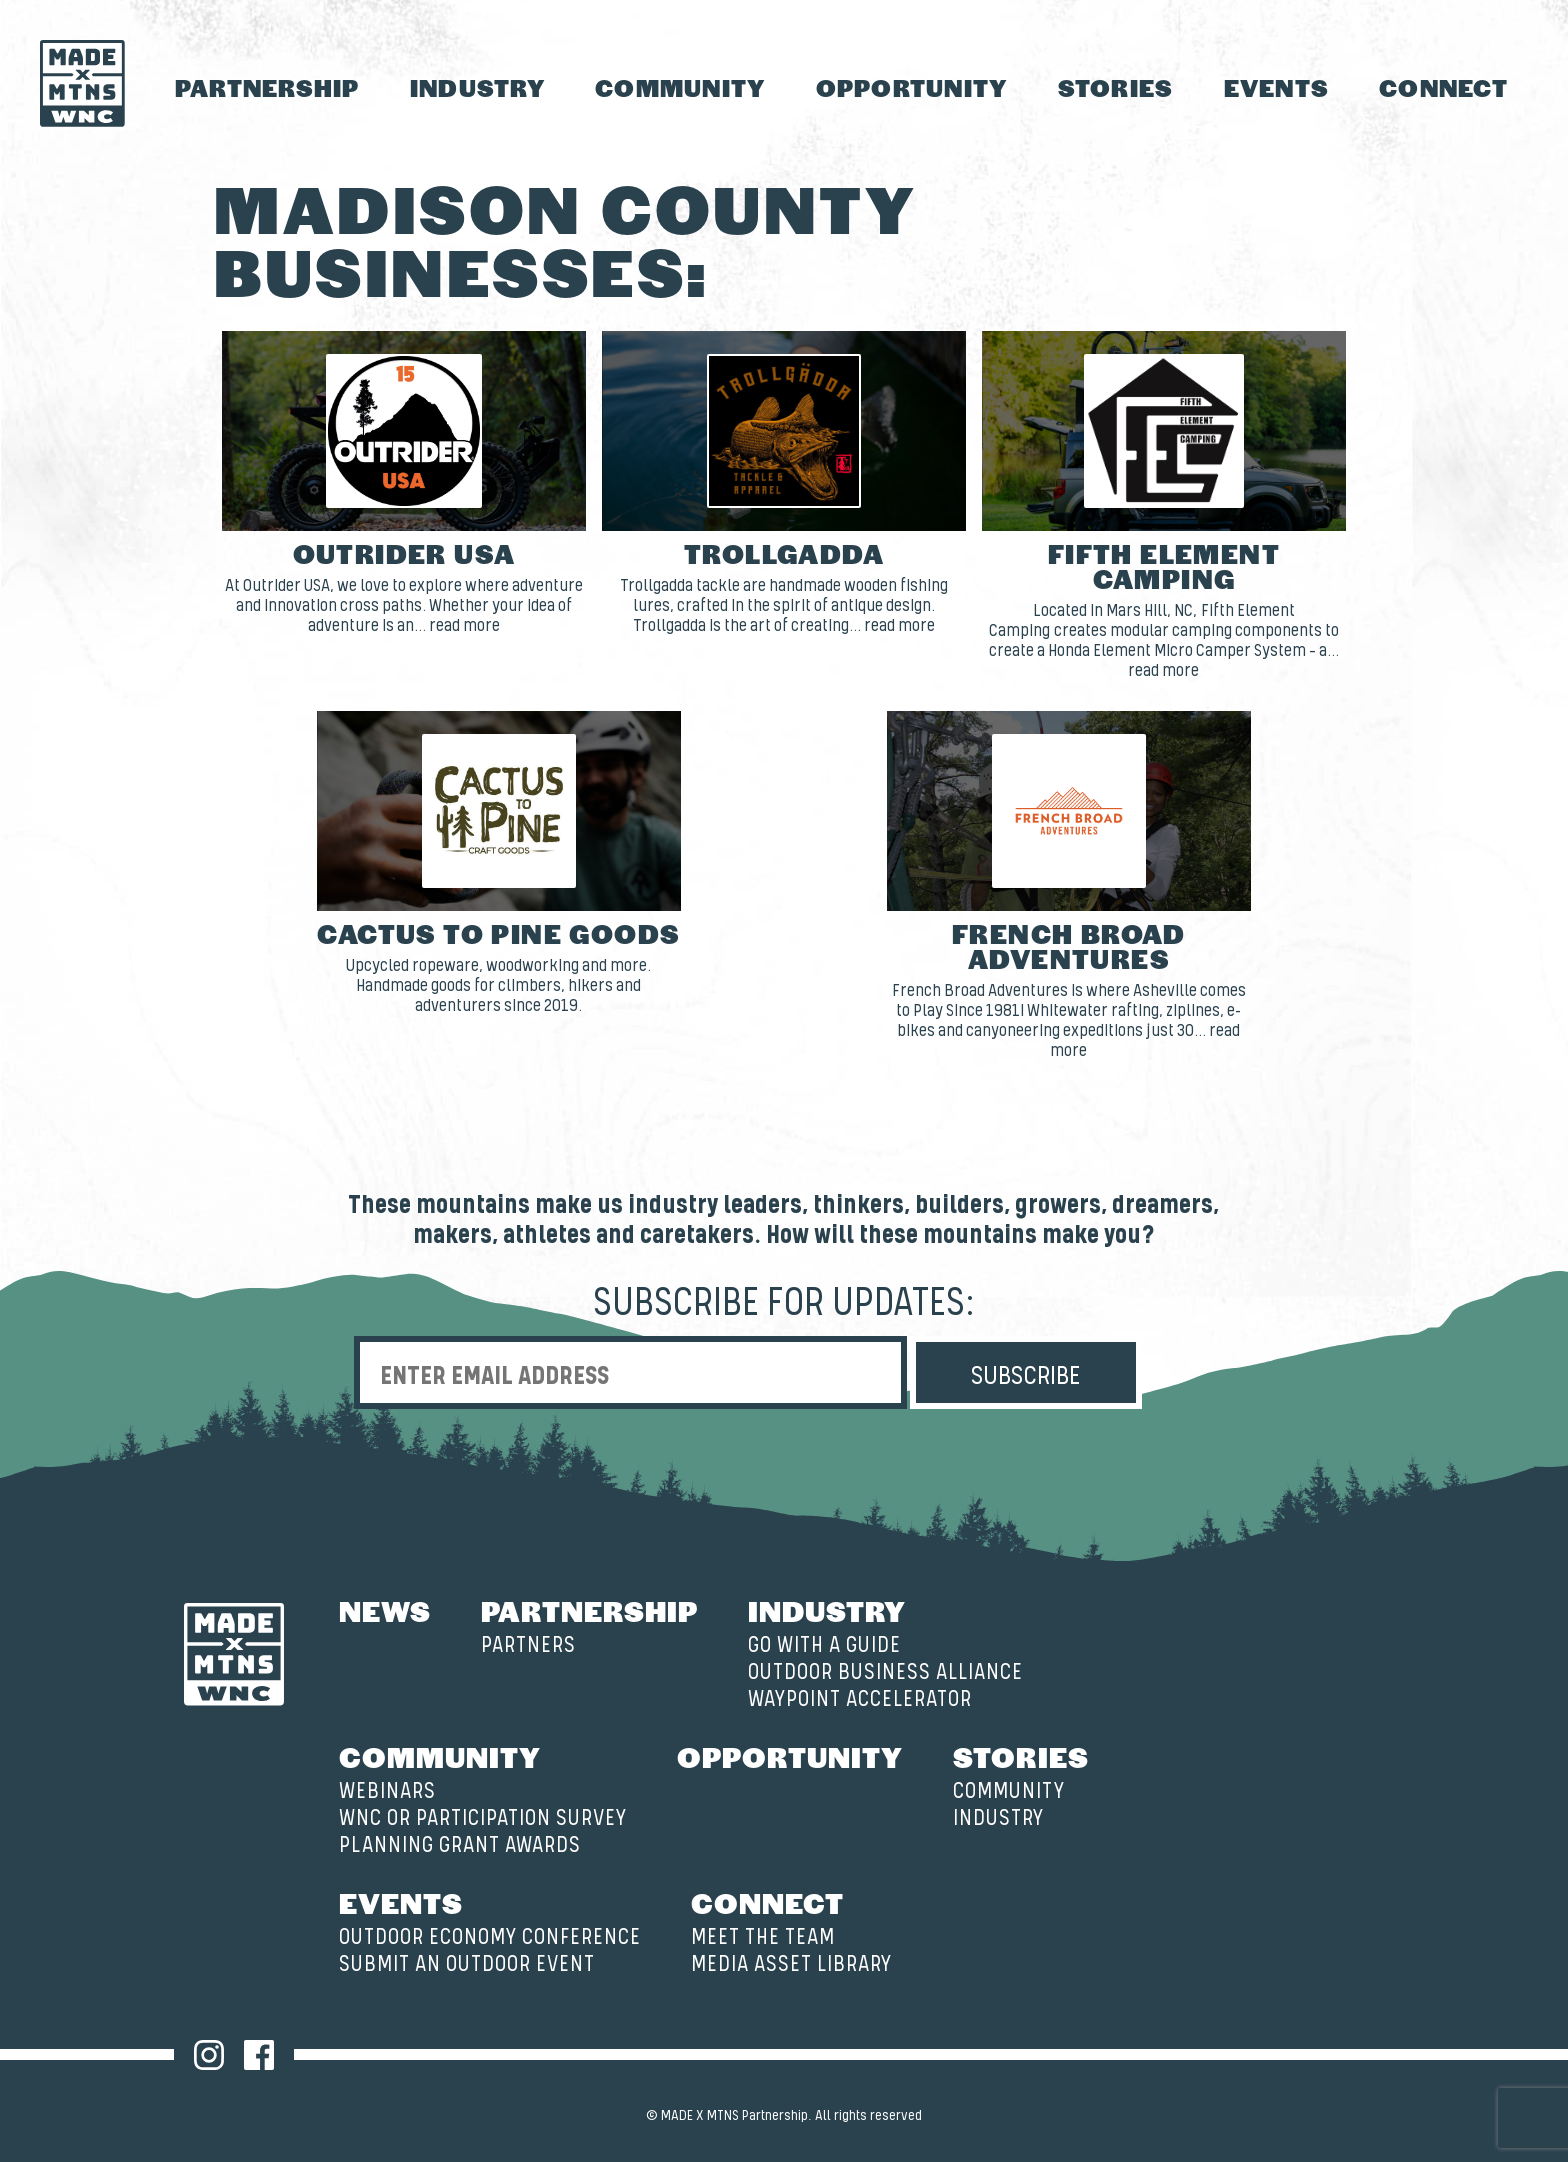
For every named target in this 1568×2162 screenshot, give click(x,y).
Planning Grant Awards (460, 1845)
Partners (528, 1645)
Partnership (267, 87)
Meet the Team (763, 1937)
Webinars (387, 1791)
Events (1277, 87)
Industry (477, 87)
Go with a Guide (824, 1645)
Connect (1443, 87)
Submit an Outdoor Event (467, 1964)
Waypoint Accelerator (860, 1699)
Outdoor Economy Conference (490, 1937)
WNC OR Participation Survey (483, 1818)
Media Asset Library (791, 1964)
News (385, 1610)
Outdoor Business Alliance (885, 1672)
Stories (1116, 87)
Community (680, 87)
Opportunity (912, 87)
